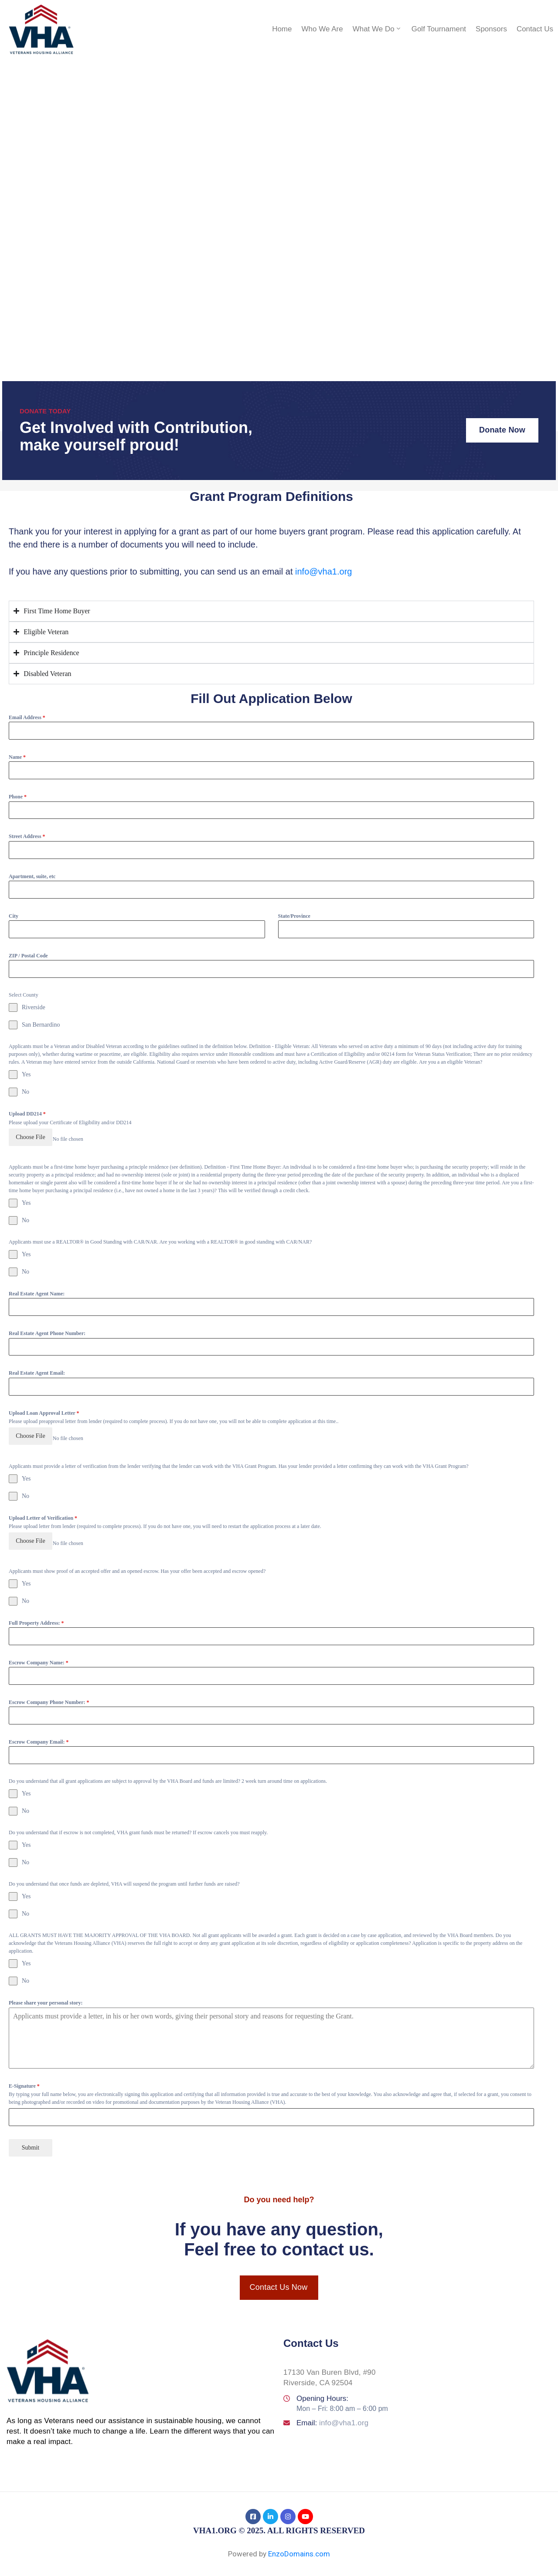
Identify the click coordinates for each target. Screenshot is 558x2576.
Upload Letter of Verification (43, 1510)
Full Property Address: (36, 1611)
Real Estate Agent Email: (37, 1369)
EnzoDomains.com (299, 2537)
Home (282, 29)
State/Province (294, 916)
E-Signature (24, 2074)
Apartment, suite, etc (32, 876)
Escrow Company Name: (38, 1650)
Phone (18, 797)
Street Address (27, 836)
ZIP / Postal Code (28, 956)
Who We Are (322, 29)
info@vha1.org (323, 571)
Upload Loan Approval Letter (44, 1409)
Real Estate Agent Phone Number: (47, 1329)
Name (17, 757)
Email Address (27, 717)
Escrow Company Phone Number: (49, 1690)
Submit (30, 2135)
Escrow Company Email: (38, 1730)
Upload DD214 (27, 1114)
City (13, 916)
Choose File (30, 1137)
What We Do (377, 28)
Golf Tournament (439, 29)
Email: (332, 2407)
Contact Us (535, 29)
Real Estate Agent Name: (37, 1290)
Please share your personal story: (46, 1991)
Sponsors (491, 29)
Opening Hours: (322, 2382)
